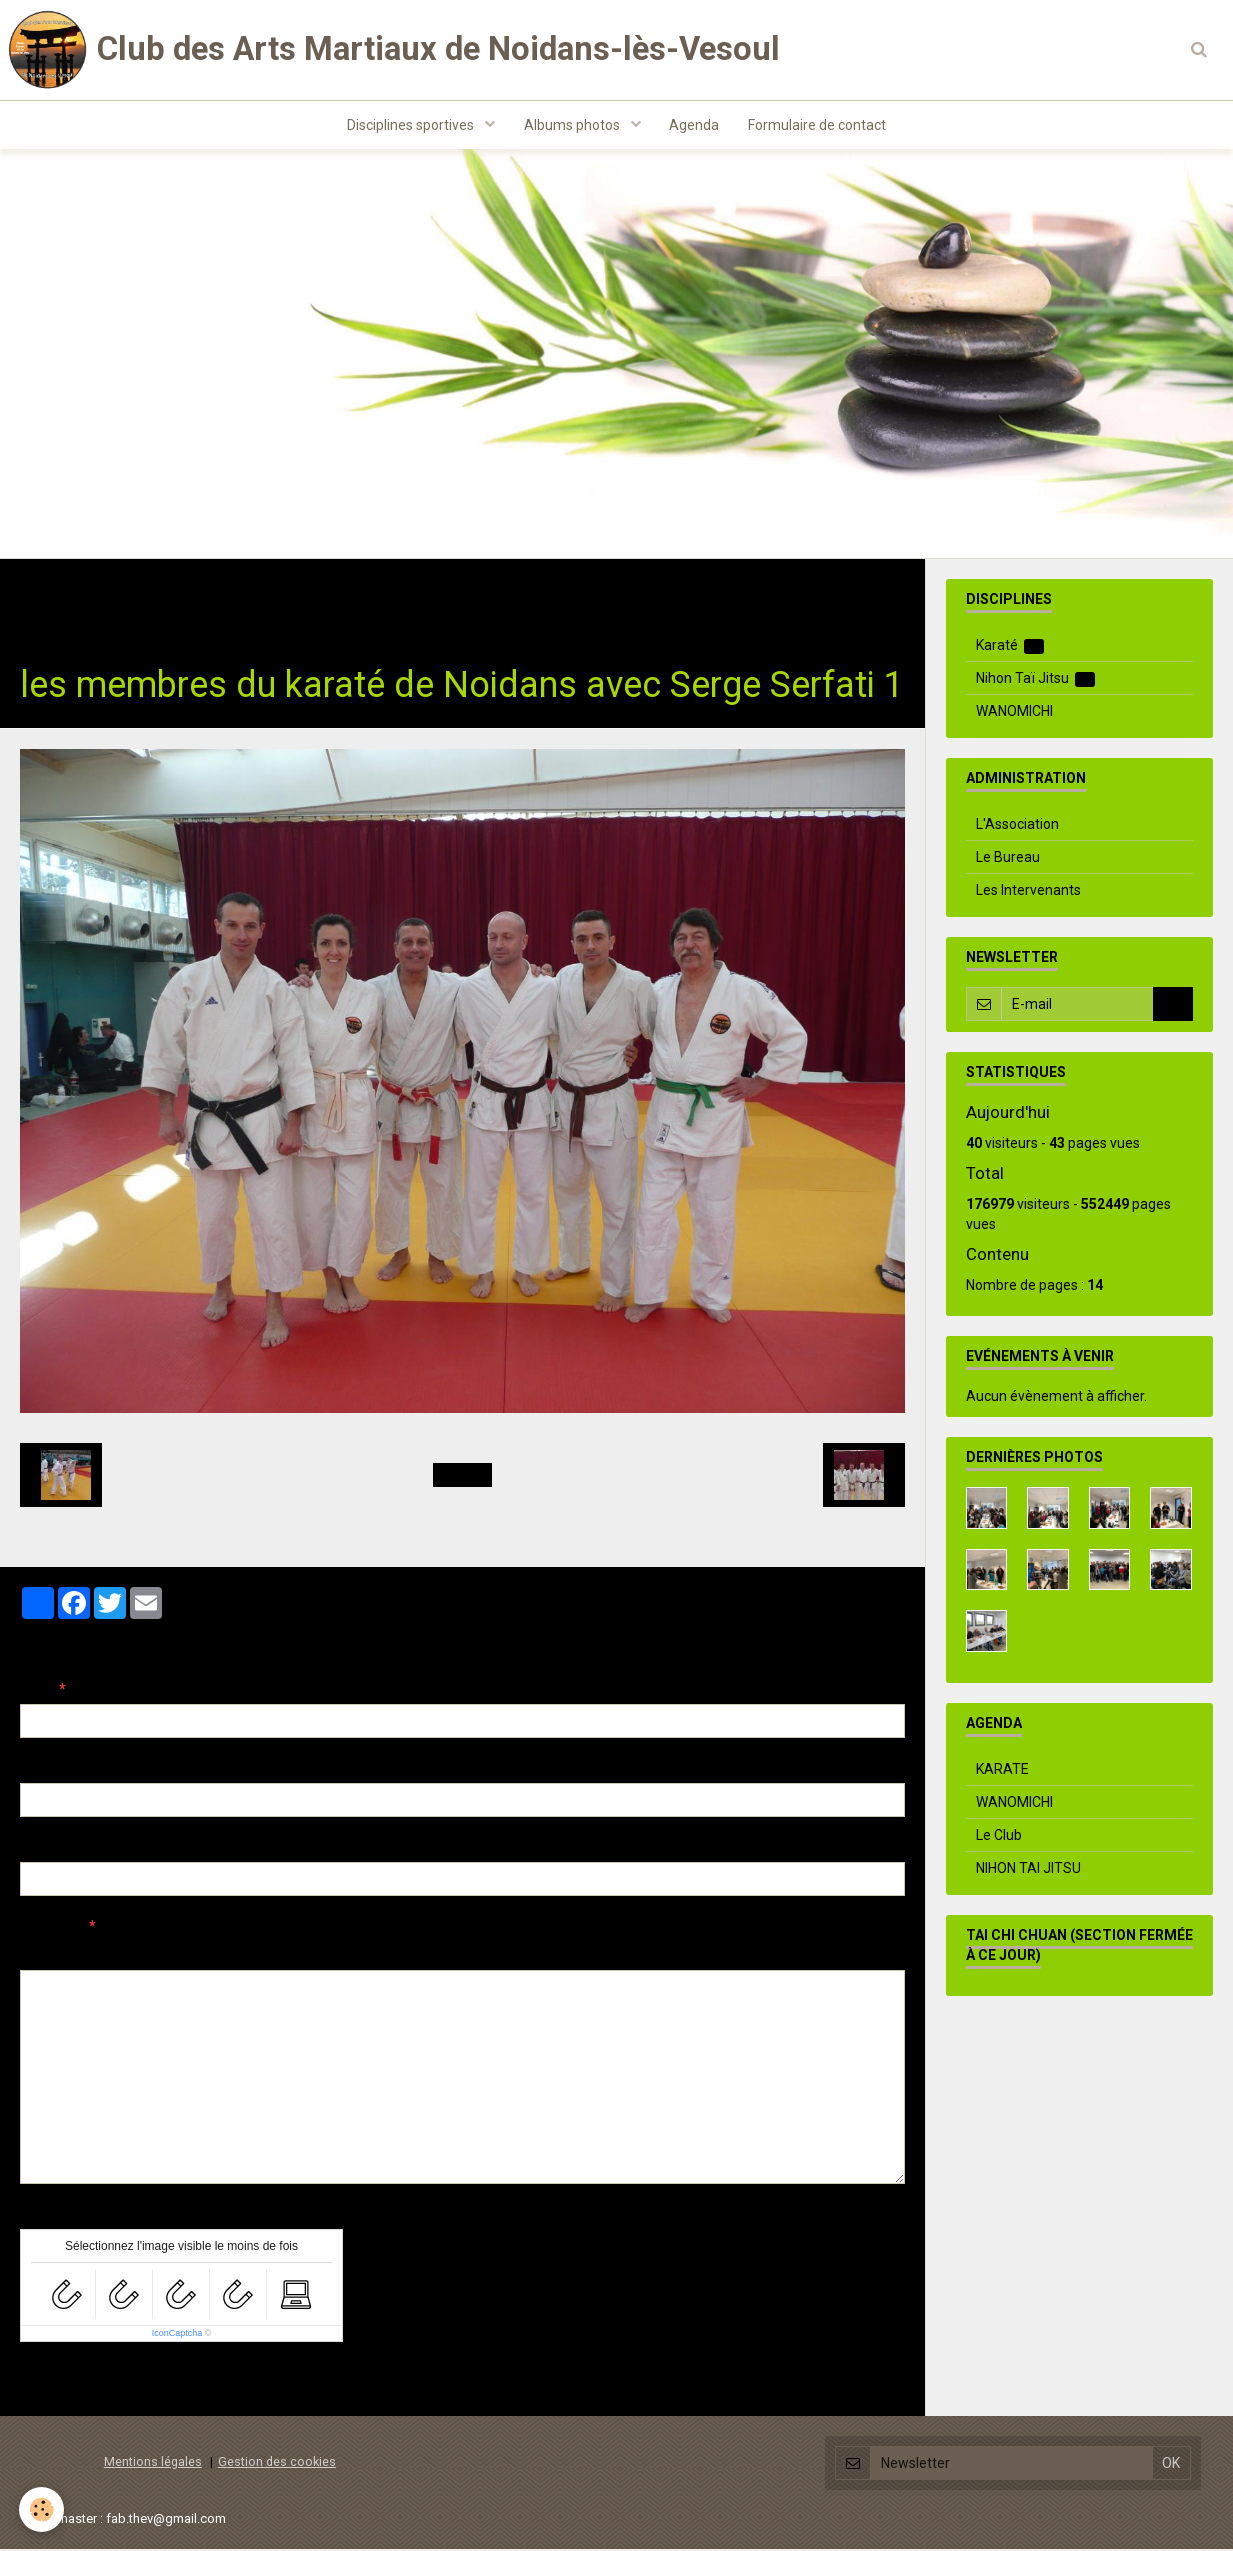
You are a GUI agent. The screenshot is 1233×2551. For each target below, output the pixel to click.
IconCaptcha (177, 2335)
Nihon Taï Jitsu (1036, 680)
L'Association (1017, 826)
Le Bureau (1008, 859)
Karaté (249, 592)
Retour (462, 1477)
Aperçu (374, 1955)
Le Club (999, 1837)
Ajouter (62, 2381)
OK (1173, 1006)
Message (51, 1928)
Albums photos (572, 126)
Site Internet (60, 1849)
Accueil (44, 592)
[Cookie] (42, 2509)
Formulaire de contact (819, 126)
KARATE (1002, 1771)
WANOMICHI (1014, 713)
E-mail (41, 1770)
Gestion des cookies (277, 2463)
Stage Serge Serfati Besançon (402, 592)
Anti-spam (54, 2216)
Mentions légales (153, 2463)
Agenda (695, 126)
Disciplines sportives (410, 126)
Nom (36, 1691)
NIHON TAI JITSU (1028, 1870)
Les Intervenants (1028, 892)
